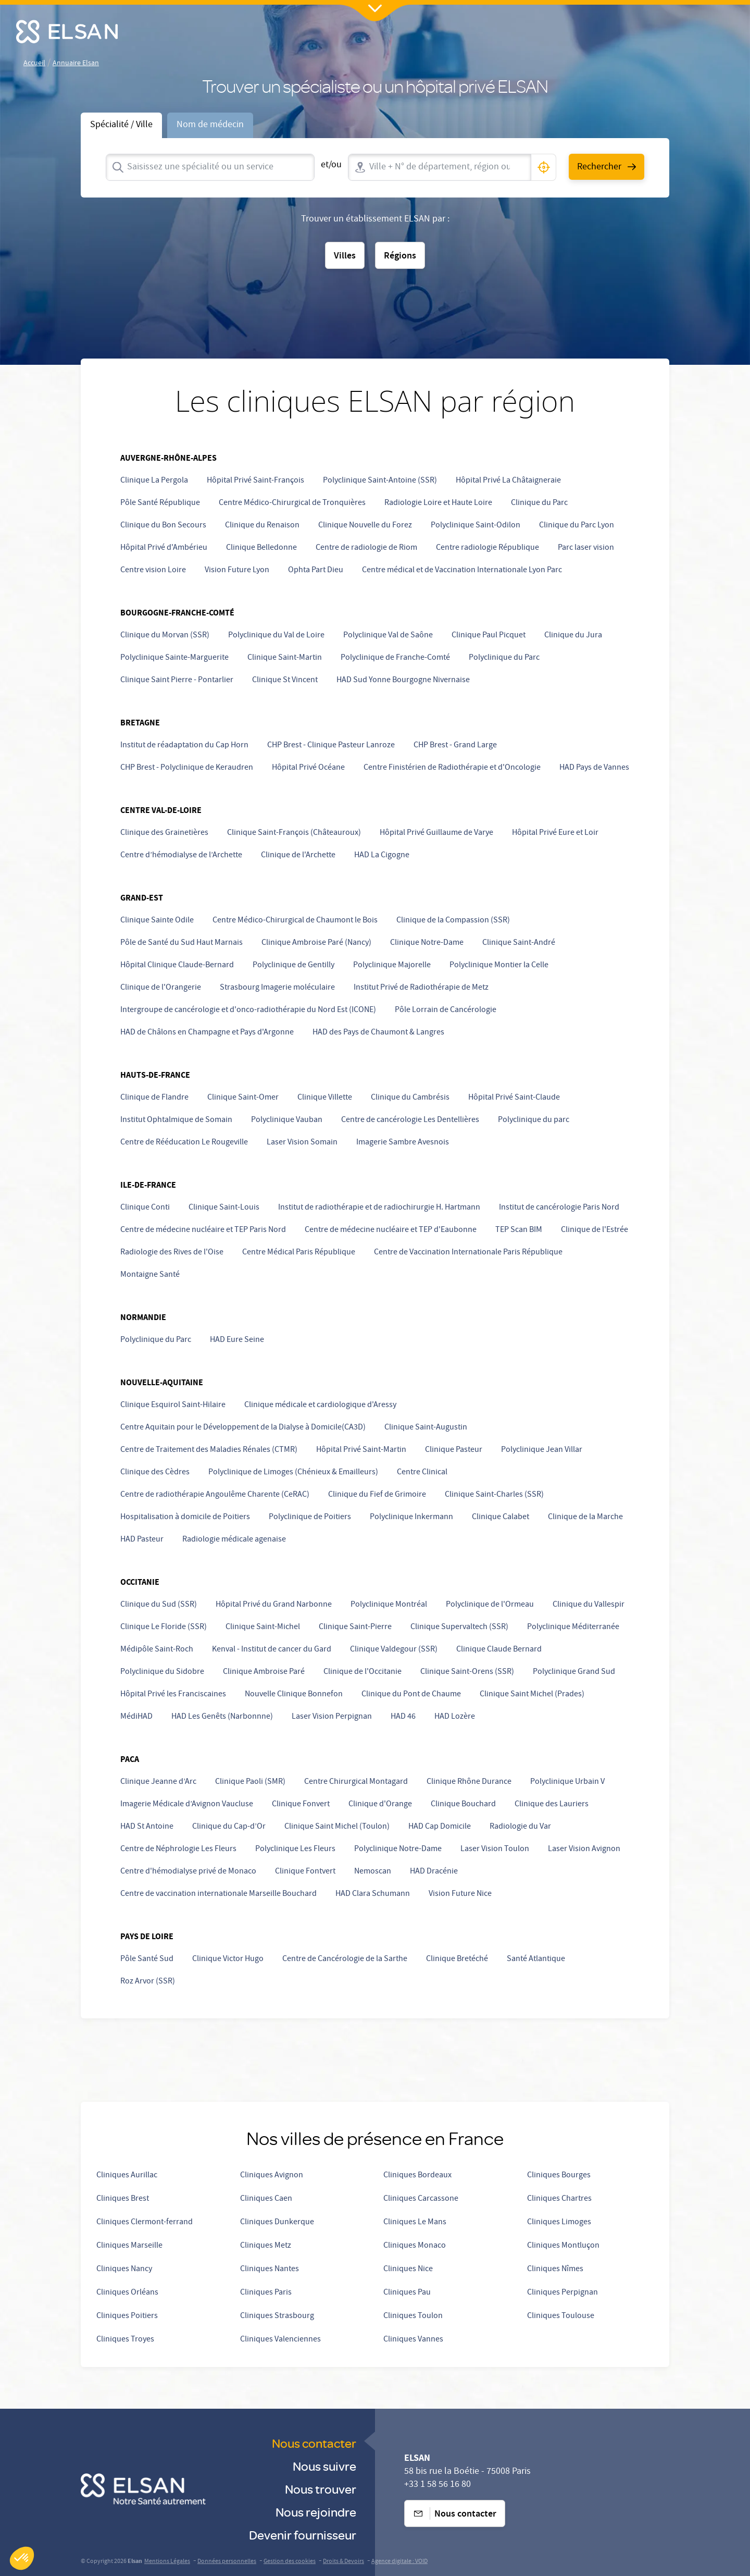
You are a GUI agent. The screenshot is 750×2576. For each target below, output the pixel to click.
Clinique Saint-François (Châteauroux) (294, 833)
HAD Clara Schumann (372, 1894)
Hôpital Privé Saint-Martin (361, 1450)
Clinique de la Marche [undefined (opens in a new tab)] (585, 1517)
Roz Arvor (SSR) (147, 1982)
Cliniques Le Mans (414, 2222)
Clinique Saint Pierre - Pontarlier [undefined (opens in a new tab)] (176, 680)
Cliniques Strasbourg (277, 2316)
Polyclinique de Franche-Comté (395, 658)
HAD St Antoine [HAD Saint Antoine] (146, 1827)
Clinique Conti (145, 1208)
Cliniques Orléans (127, 2293)
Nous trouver (320, 2489)
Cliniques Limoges (559, 2222)
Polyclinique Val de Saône (388, 636)
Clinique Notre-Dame (427, 943)
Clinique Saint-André (518, 943)
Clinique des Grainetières (164, 833)
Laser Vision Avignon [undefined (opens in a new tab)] (584, 1849)
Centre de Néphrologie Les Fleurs (178, 1849)
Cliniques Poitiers (127, 2316)
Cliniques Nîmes (555, 2269)
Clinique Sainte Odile (157, 921)
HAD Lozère (454, 1717)
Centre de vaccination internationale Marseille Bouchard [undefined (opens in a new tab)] (218, 1894)
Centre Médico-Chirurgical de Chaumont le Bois (295, 921)
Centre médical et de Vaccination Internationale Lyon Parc (462, 570)
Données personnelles (226, 2562)
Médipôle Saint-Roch (156, 1650)
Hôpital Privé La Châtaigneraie (508, 481)
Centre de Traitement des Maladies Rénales (195, 1450)
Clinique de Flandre (154, 1098)
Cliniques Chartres (559, 2199)
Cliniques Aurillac (126, 2176)
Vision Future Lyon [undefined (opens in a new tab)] (237, 570)
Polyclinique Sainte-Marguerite (174, 658)
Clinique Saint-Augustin (425, 1428)
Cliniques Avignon (271, 2176)
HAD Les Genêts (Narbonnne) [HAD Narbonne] (222, 1717)
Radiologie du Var (520, 1827)
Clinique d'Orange (380, 1804)
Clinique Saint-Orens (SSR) (467, 1672)
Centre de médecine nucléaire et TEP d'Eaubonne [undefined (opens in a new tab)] (391, 1230)
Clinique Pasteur (453, 1450)
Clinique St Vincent (285, 680)
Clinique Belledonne (261, 548)
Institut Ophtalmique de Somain (176, 1120)
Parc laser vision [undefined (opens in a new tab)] (586, 548)
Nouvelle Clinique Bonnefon (294, 1695)
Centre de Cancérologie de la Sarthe (344, 1959)
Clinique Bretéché (457, 1959)
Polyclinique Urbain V (567, 1782)
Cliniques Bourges (559, 2176)
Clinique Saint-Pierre (355, 1627)
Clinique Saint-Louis (224, 1208)
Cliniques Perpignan (562, 2293)
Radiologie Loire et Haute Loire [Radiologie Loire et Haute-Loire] (438, 503)
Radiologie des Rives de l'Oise (171, 1253)
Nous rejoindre (316, 2512)
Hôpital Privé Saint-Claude (514, 1098)
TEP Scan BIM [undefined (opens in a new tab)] (518, 1230)
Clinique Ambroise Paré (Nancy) (316, 943)
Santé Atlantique (536, 1959)
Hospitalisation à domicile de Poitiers (185, 1517)
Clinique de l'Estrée (594, 1230)
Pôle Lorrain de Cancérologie (445, 1010)
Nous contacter (314, 2443)
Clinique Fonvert (301, 1804)
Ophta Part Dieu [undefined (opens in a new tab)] (315, 570)
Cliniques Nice (408, 2269)
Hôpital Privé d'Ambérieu (163, 548)
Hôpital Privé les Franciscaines (173, 1695)
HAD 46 (403, 1717)
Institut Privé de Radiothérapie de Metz (421, 988)
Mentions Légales (167, 2562)
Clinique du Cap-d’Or (229, 1827)
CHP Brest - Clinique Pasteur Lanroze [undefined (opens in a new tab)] (331, 746)
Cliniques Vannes (413, 2340)
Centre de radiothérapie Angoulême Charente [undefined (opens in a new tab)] (200, 1495)
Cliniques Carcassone (420, 2199)
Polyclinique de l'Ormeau (490, 1605)
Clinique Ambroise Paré (264, 1672)
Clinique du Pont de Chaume (411, 1695)
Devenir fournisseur (302, 2534)
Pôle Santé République (160, 503)
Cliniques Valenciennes (280, 2340)
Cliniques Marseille (129, 2246)
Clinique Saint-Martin (284, 658)
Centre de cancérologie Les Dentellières (410, 1120)
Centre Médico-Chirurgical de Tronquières (292, 503)
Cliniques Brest (122, 2199)
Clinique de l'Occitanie (362, 1672)
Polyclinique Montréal (389, 1605)
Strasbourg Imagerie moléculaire (277, 988)
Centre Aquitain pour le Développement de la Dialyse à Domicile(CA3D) (243, 1428)
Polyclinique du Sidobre (162, 1672)
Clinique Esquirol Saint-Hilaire (173, 1405)
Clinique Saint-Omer (243, 1098)
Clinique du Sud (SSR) (158, 1605)
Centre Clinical (422, 1473)
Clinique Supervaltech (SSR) (459, 1627)
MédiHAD (136, 1717)
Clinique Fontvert (305, 1872)
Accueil (34, 63)
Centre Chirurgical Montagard (356, 1782)
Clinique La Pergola (154, 481)
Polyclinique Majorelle (392, 965)
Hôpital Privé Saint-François (255, 481)
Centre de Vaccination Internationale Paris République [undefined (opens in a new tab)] (468, 1253)
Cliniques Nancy (124, 2269)
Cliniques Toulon (413, 2316)
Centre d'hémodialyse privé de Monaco (188, 1872)
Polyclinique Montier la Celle (498, 965)
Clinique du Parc (539, 503)
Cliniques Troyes (125, 2340)
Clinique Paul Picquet (489, 636)
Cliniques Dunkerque (277, 2222)
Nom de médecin (210, 125)
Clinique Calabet (500, 1517)
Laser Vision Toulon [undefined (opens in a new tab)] (494, 1849)
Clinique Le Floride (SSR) (163, 1627)
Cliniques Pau (407, 2293)
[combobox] (210, 167)
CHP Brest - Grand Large (455, 746)
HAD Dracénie (434, 1872)
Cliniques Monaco (414, 2246)
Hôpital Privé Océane (308, 768)
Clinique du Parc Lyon (576, 526)
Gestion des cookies (290, 2562)
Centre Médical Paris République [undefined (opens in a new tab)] (298, 1253)
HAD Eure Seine (237, 1340)
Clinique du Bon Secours (163, 526)
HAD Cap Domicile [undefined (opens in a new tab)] (439, 1827)
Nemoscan (372, 1872)
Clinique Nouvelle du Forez (365, 526)
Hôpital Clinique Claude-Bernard (177, 965)
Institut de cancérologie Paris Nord (559, 1208)
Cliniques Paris (266, 2293)
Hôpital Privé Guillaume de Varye (436, 833)
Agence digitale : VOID (399, 2562)
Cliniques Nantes (269, 2269)
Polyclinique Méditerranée (573, 1627)
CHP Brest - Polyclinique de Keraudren (186, 768)
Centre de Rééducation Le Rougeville (184, 1143)
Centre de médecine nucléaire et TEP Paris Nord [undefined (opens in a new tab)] (203, 1230)
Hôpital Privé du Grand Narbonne (274, 1605)
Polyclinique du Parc (504, 658)
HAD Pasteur (142, 1540)
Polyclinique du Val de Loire (276, 636)
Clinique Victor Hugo (228, 1959)
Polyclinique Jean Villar (541, 1450)
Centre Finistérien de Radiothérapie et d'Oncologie (452, 768)
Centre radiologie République (487, 548)
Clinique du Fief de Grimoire (377, 1495)
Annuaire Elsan (76, 63)
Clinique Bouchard (463, 1804)
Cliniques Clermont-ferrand (144, 2222)
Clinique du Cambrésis (410, 1098)
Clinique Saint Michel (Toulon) (337, 1827)
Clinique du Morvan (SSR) (164, 636)
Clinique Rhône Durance (469, 1782)
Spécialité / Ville (121, 125)
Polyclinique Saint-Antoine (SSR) (380, 481)
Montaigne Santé (150, 1275)
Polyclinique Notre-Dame (398, 1849)
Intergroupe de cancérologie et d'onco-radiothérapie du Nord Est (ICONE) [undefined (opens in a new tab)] (248, 1010)
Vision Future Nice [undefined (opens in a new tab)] (460, 1894)
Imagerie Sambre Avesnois (402, 1143)
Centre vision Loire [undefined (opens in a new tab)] (153, 570)
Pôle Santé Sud (146, 1959)
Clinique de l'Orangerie (160, 988)
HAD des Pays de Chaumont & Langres (378, 1033)
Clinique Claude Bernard (499, 1650)
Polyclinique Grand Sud (574, 1672)
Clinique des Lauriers (552, 1804)
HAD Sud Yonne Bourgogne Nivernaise (403, 680)
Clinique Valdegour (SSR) (394, 1650)
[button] (21, 2558)
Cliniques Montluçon (563, 2246)
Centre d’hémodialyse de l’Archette (181, 856)
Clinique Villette (324, 1098)
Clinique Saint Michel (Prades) (532, 1695)
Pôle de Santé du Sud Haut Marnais (181, 943)
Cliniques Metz (265, 2246)
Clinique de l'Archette (298, 856)
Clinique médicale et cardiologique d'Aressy (320, 1405)
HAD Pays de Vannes (594, 768)
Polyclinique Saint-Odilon (475, 526)
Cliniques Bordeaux (417, 2176)
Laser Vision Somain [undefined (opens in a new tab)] (302, 1143)
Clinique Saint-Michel (263, 1627)
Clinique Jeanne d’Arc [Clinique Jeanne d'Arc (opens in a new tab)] (158, 1782)
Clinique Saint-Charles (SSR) (494, 1495)
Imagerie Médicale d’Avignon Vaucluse (186, 1804)
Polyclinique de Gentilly (293, 965)
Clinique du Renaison (262, 526)
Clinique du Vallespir (588, 1605)
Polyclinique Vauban (286, 1120)
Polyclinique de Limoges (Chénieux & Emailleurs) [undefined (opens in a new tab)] (293, 1473)
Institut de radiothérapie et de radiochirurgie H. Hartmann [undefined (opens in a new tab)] (379, 1208)
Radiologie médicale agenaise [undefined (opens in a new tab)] (234, 1540)
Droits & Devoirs (343, 2562)
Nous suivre (324, 2466)
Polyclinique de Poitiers (310, 1517)
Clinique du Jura (573, 636)
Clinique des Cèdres (155, 1473)
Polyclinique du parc (533, 1120)
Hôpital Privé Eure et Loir (555, 833)
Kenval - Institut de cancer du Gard (271, 1650)
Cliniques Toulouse (560, 2316)
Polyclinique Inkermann (411, 1517)
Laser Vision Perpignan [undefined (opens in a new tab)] (332, 1717)
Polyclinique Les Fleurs (295, 1849)
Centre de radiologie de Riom (366, 548)
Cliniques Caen (266, 2199)
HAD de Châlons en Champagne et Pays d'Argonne (207, 1033)
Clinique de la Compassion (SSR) (453, 921)
